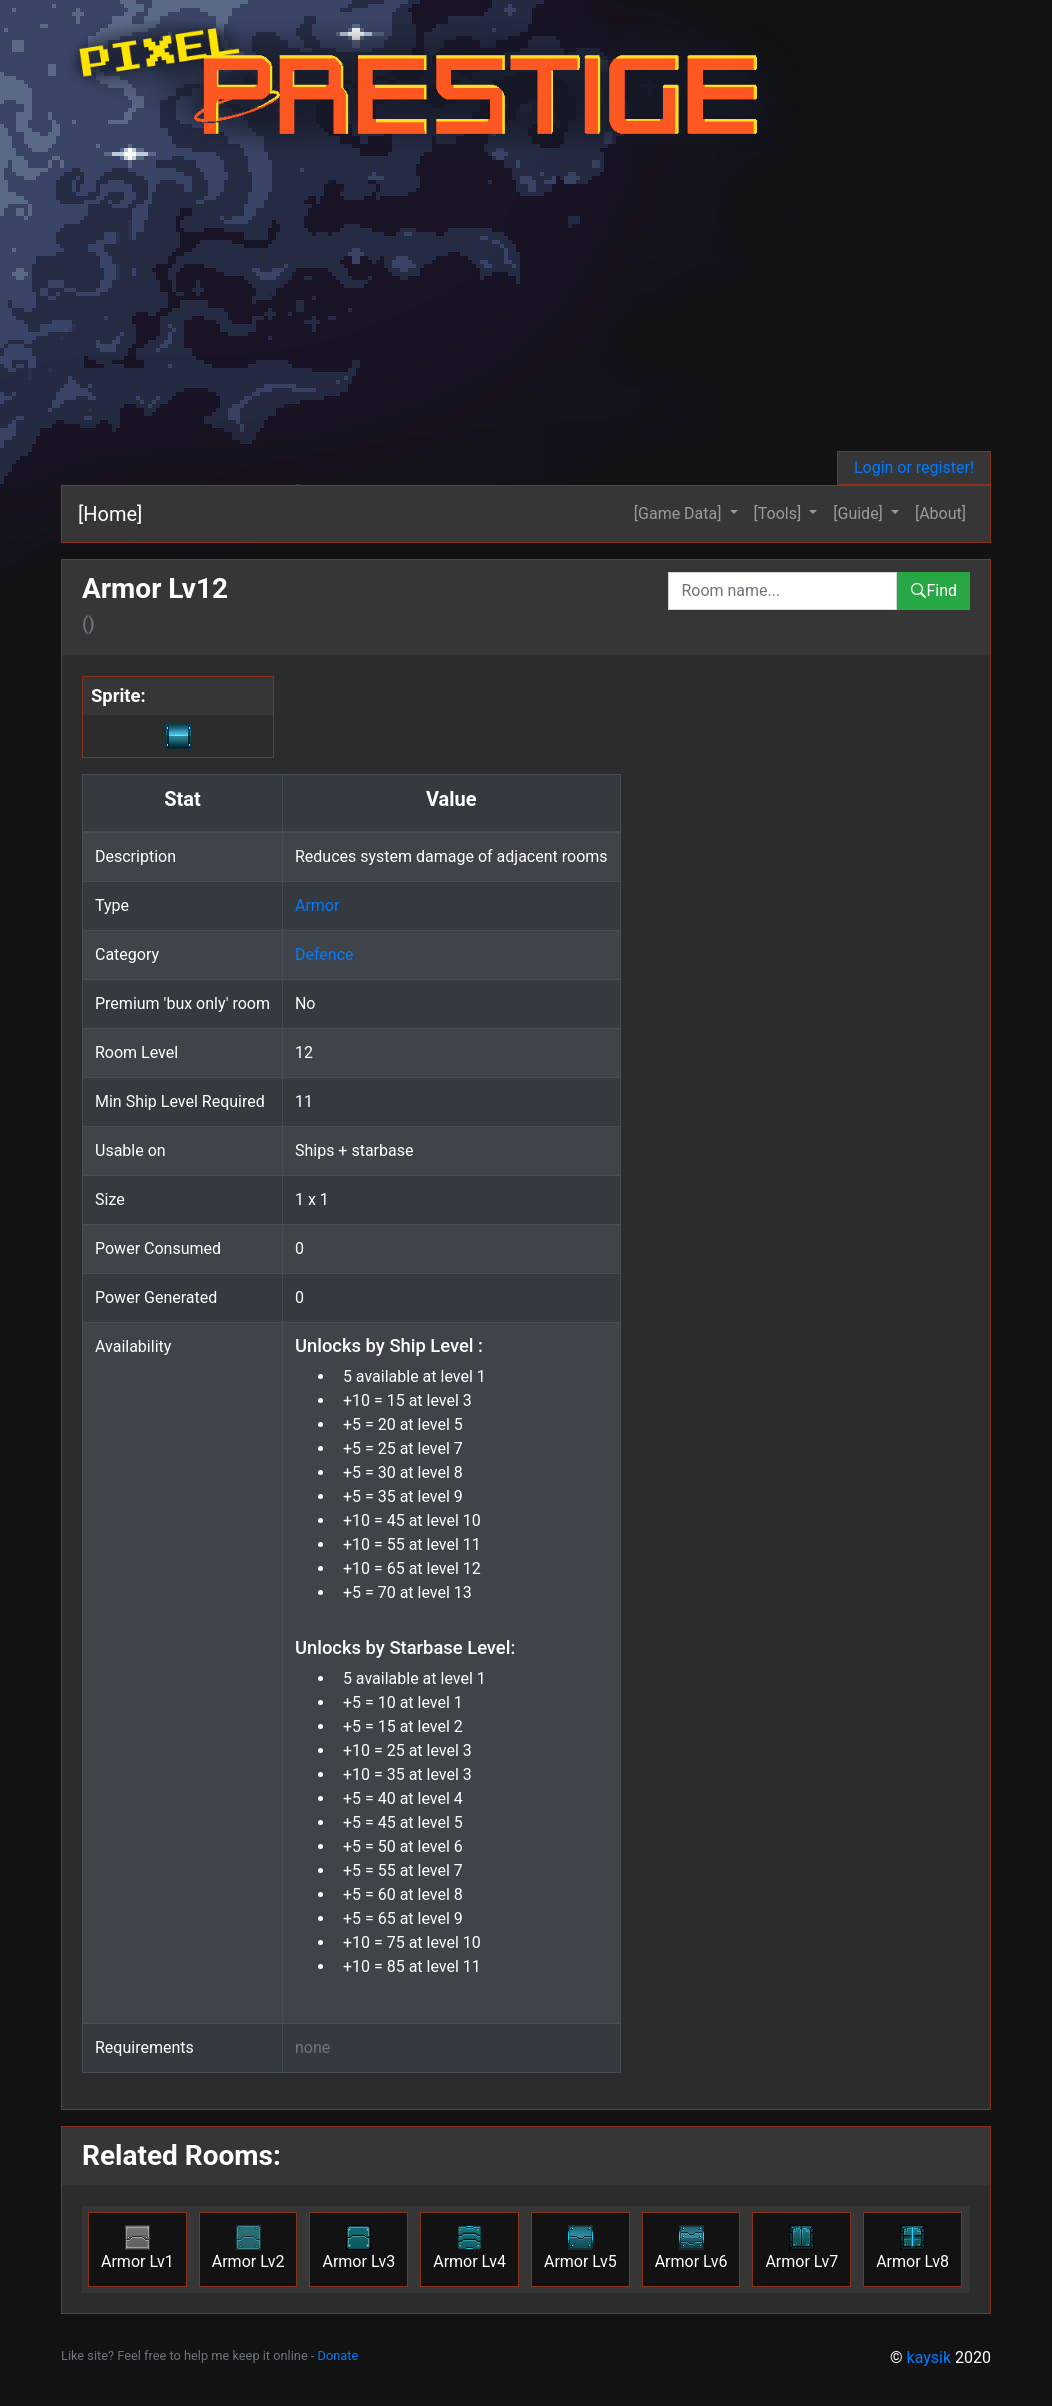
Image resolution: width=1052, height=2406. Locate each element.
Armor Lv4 (469, 2248)
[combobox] (782, 591)
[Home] (110, 514)
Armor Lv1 (137, 2248)
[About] (940, 513)
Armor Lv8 (912, 2248)
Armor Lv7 (801, 2248)
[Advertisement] (526, 301)
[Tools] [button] (780, 513)
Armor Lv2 (248, 2248)
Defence (324, 954)
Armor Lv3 (358, 2248)
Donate (338, 2355)
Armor (317, 905)
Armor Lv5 (580, 2248)
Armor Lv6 (691, 2248)
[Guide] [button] (860, 513)
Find (933, 590)
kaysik (929, 2357)
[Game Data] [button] (680, 513)
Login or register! (914, 467)
